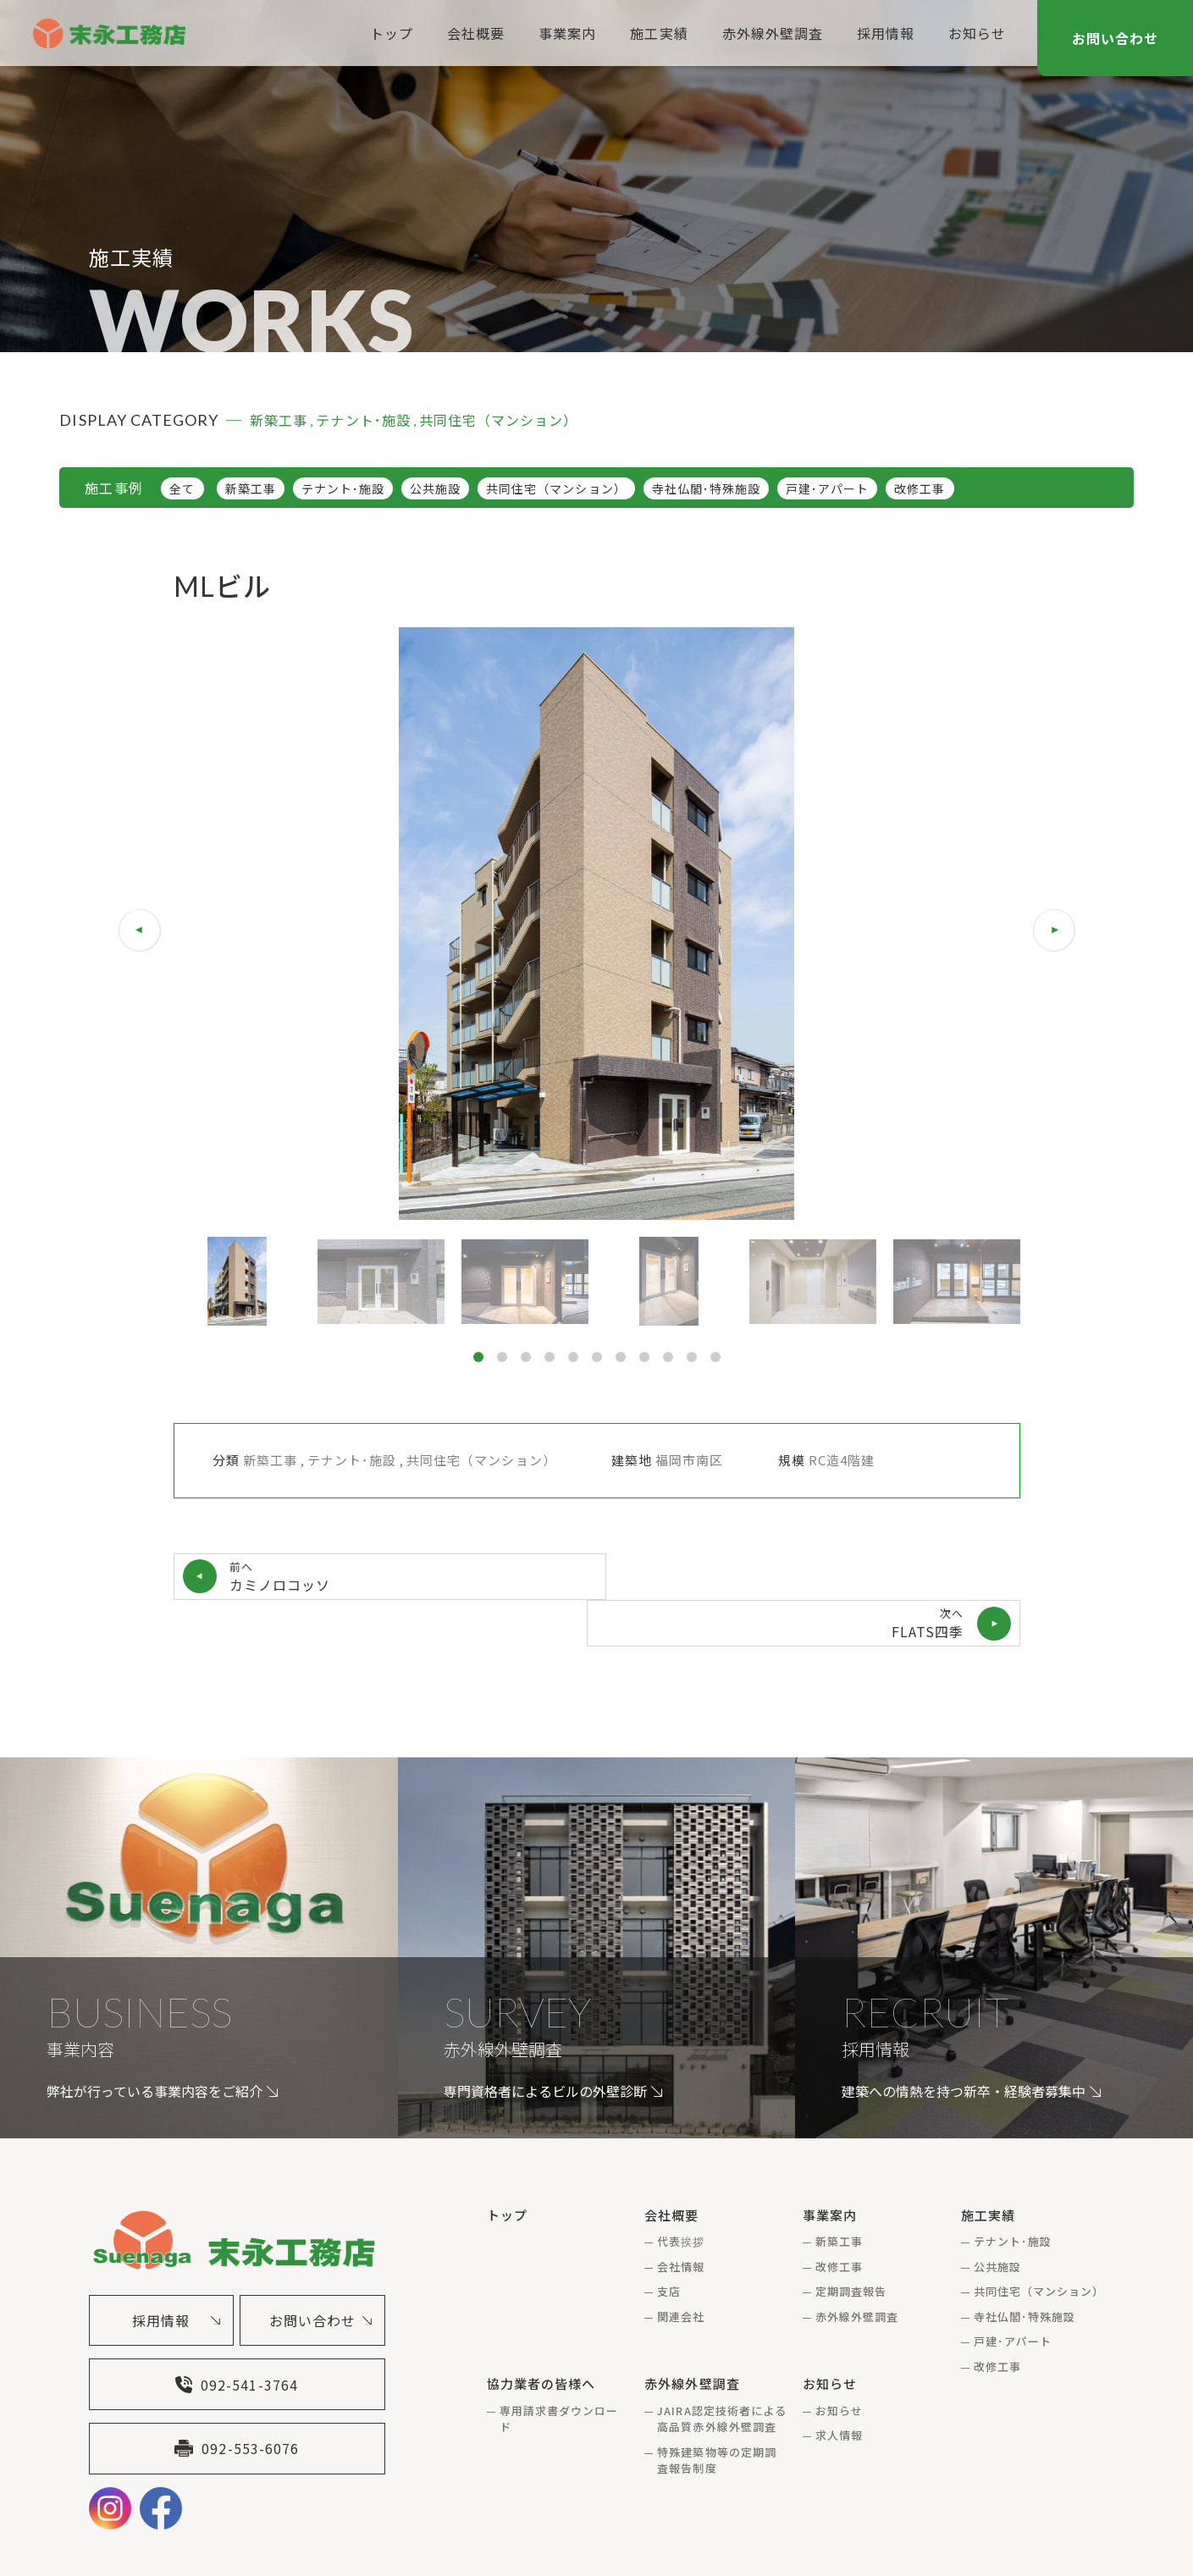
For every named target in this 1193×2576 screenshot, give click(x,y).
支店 (669, 2244)
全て (182, 488)
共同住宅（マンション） (556, 488)
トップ (388, 33)
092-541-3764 (236, 2339)
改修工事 (919, 488)
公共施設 (435, 488)
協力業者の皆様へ (541, 2336)
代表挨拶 (680, 2194)
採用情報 (882, 33)
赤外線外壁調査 (768, 33)
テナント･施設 (342, 488)
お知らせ (973, 33)
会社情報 (680, 2219)
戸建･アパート (827, 488)
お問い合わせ (1115, 38)
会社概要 (472, 33)
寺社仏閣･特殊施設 (706, 488)
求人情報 (839, 2388)
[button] (1054, 930)
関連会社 (680, 2269)
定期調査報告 (850, 2244)
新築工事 (250, 488)
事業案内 (564, 33)
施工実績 (655, 33)
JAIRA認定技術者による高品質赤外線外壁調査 (722, 2371)
